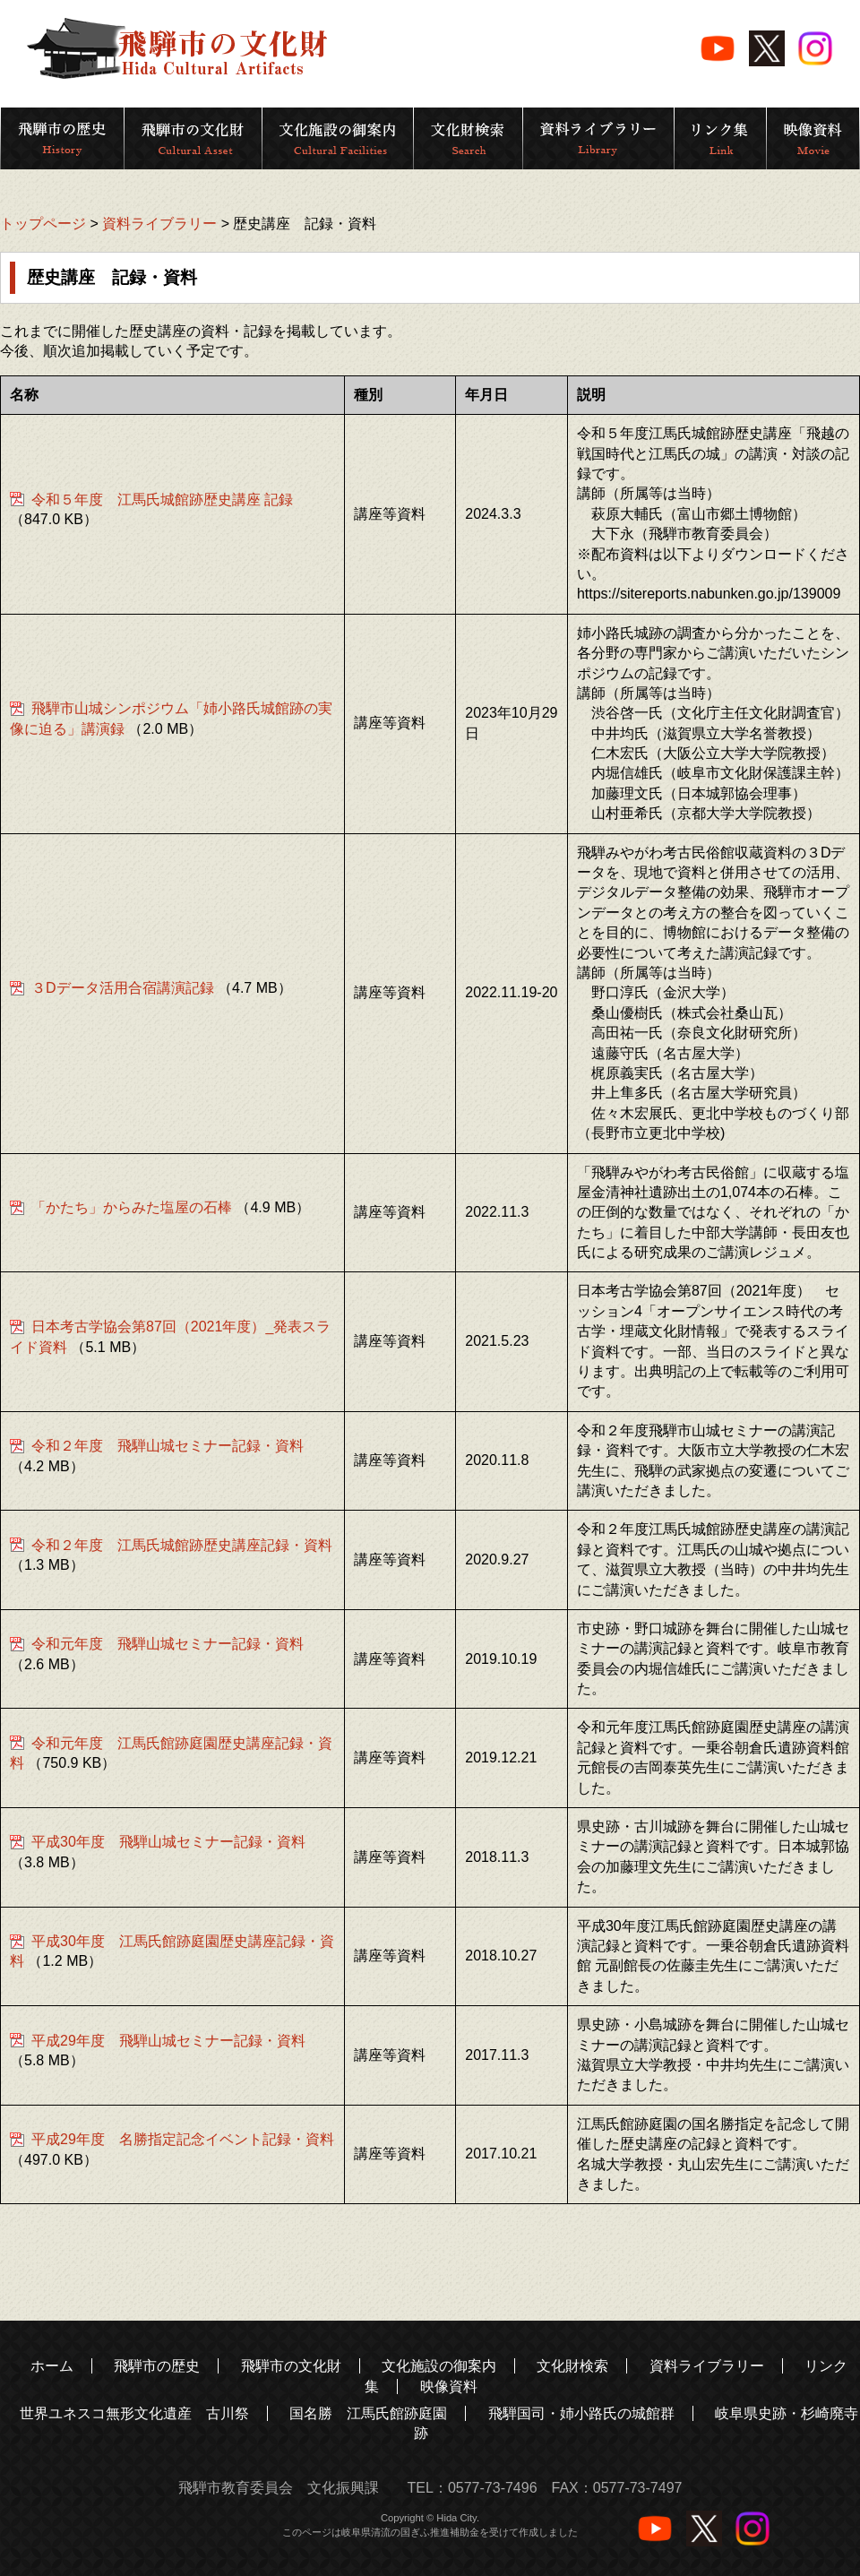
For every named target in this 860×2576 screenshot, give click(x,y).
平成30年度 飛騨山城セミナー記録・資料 (168, 1841)
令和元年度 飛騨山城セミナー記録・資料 (167, 1643)
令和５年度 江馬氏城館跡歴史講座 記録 (162, 499)
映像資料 (448, 2386)
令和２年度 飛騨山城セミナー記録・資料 (167, 1445)
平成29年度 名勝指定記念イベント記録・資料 (182, 2139)
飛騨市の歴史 (157, 2366)
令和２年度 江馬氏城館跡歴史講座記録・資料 (181, 1545)
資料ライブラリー (159, 223)
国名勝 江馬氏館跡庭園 (368, 2413)
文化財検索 (572, 2366)
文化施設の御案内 (439, 2366)
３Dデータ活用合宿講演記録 (122, 987)
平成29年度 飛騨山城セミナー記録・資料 (168, 2040)
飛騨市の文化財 (291, 2366)
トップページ (43, 223)
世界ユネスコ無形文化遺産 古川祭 (134, 2413)
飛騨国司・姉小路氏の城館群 (581, 2413)
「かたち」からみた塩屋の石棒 (131, 1207)
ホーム (51, 2366)
